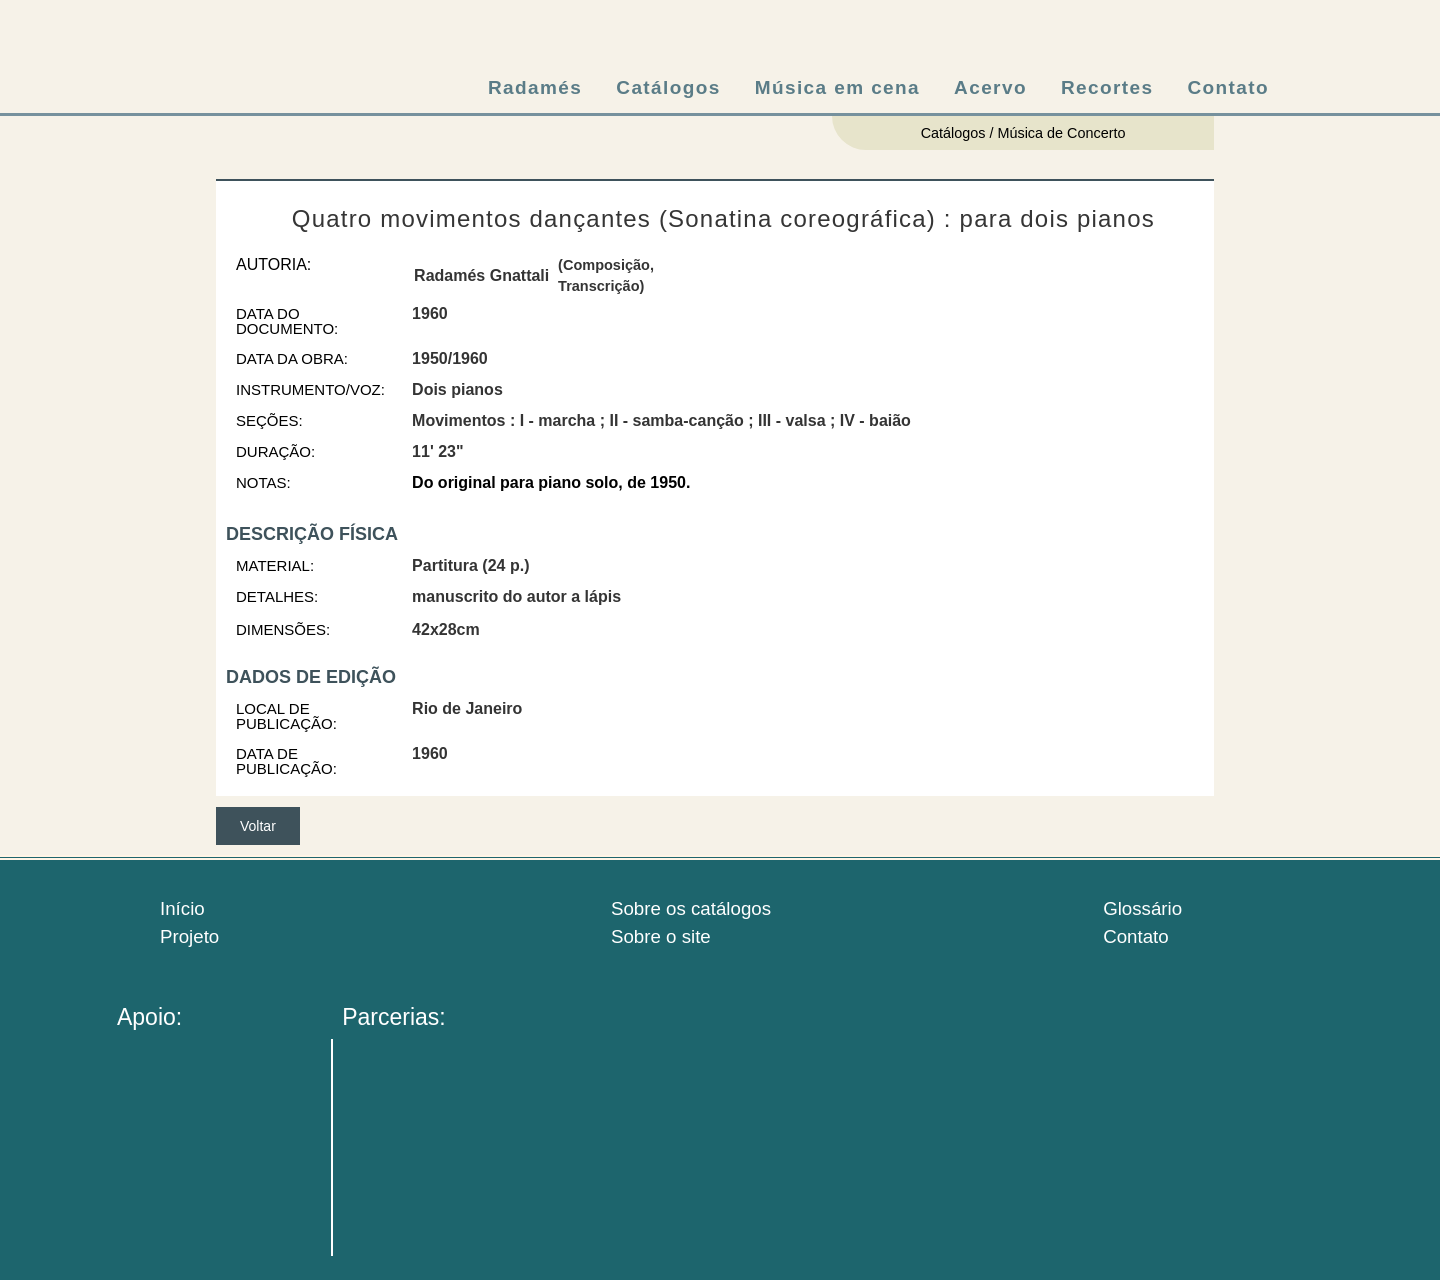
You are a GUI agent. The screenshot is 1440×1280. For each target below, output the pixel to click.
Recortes (1107, 87)
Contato (1228, 87)
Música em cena (837, 87)
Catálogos (668, 87)
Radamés (535, 87)
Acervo (990, 87)
